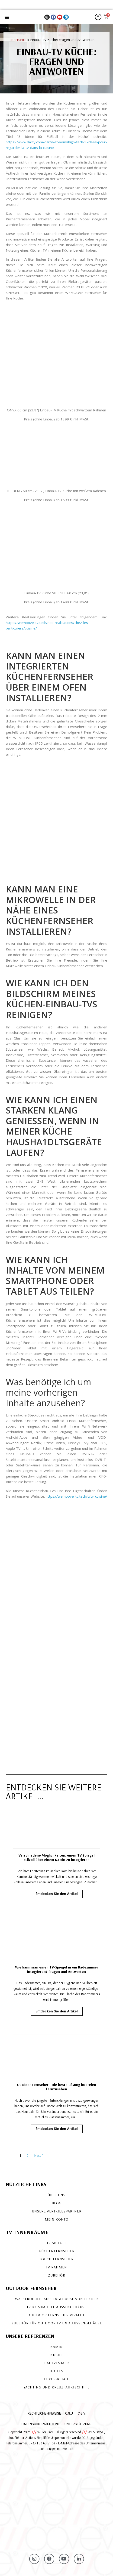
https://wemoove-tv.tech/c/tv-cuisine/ (76, 1496)
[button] (7, 17)
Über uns (56, 2195)
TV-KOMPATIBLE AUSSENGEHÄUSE (57, 2307)
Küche (56, 2354)
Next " (38, 2155)
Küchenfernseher (56, 2251)
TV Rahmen (56, 2267)
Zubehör (56, 2275)
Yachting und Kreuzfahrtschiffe (56, 2387)
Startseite (18, 39)
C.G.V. (82, 2413)
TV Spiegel (57, 2242)
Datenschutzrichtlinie (41, 2424)
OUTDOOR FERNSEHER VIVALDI (56, 2315)
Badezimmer (56, 2362)
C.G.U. (69, 2413)
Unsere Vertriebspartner (56, 2211)
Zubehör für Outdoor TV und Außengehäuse (56, 2323)
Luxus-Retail (56, 2379)
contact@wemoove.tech (56, 2448)
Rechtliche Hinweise (44, 2413)
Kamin (56, 2346)
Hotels (56, 2371)
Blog (56, 2203)
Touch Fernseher (56, 2259)
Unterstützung (78, 2424)
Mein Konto (56, 2219)
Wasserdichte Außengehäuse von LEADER (56, 2298)
